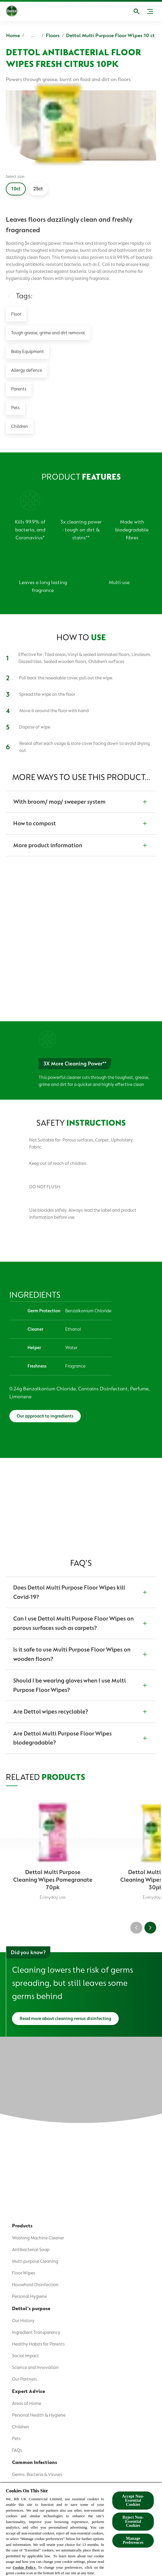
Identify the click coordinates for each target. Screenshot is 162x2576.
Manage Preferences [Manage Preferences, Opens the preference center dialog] (133, 2540)
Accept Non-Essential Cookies (133, 2500)
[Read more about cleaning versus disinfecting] (65, 2017)
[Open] (136, 11)
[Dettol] (16, 11)
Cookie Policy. (24, 2567)
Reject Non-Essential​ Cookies (133, 2521)
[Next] (150, 1926)
